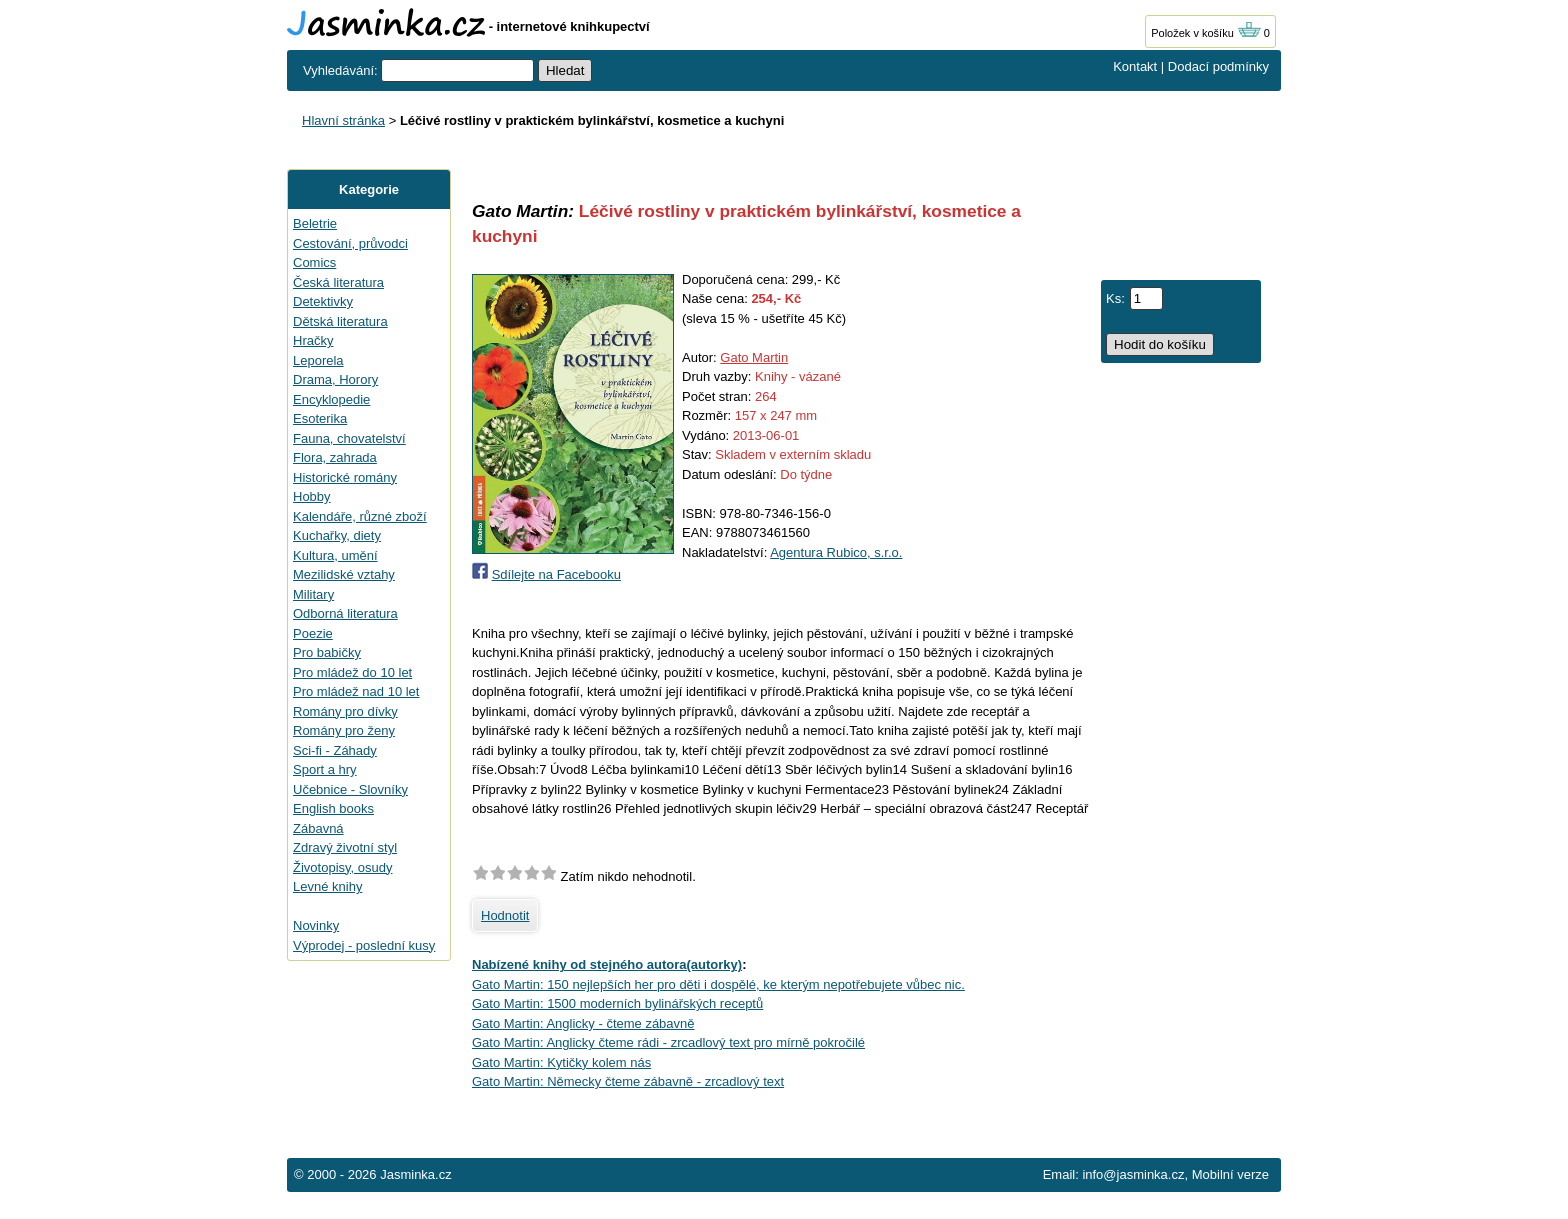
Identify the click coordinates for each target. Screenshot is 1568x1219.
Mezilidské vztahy (344, 574)
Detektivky (323, 301)
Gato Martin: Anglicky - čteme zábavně (583, 1023)
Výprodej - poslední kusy (364, 945)
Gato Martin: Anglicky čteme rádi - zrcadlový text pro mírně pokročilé (668, 1042)
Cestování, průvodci (350, 243)
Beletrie (315, 223)
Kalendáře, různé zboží (360, 516)
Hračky (313, 340)
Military (313, 594)
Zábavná (318, 828)
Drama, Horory (335, 379)
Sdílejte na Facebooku (556, 574)
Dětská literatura (340, 321)
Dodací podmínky (1218, 66)
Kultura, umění (335, 555)
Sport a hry (325, 769)
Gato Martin (754, 357)
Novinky (316, 925)
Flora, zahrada (335, 457)
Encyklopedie (331, 399)
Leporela (318, 360)
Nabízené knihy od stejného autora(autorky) (607, 964)
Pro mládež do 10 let (352, 672)
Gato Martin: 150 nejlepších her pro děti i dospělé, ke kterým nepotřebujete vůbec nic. (718, 984)
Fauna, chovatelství (349, 438)
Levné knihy (327, 886)
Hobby (312, 496)
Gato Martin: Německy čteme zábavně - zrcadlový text (628, 1081)
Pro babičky (327, 652)
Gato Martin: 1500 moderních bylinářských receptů (617, 1003)
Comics (314, 262)
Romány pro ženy (344, 730)
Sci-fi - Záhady (335, 750)
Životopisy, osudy (342, 867)
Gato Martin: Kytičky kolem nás (561, 1062)
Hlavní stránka (343, 120)
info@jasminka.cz (1133, 1174)
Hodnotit (505, 915)
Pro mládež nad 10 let (356, 691)
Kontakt (1135, 66)
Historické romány (345, 477)
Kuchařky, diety (337, 535)
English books (333, 808)
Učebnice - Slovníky (350, 789)
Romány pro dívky (345, 711)
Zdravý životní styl (345, 847)
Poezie (313, 633)
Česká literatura (338, 282)
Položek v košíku (1206, 33)
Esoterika (320, 418)
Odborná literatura (345, 613)
